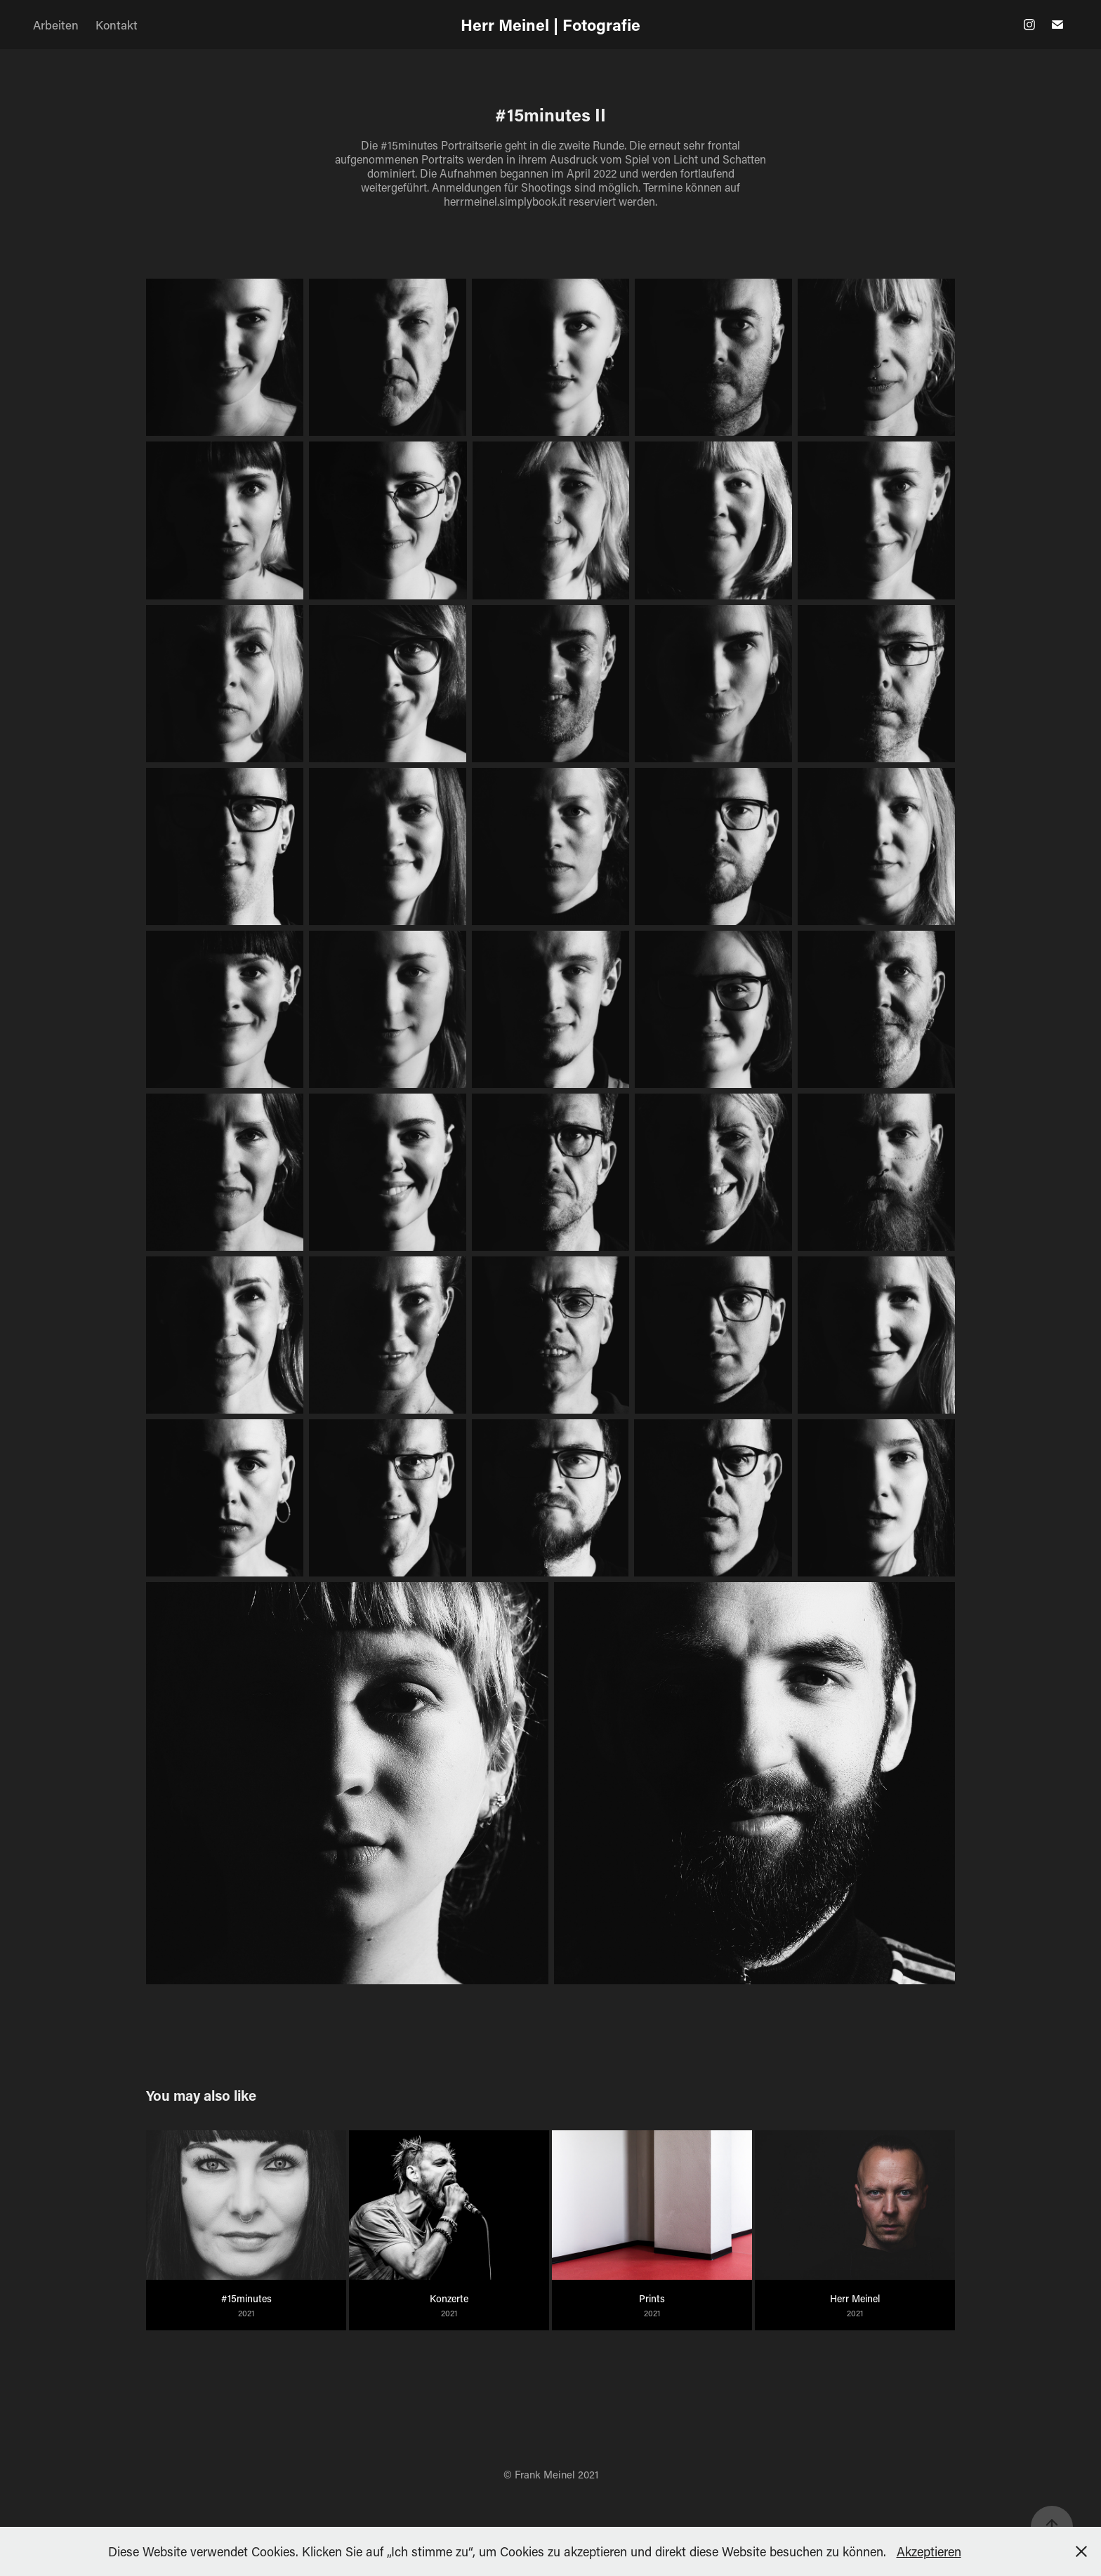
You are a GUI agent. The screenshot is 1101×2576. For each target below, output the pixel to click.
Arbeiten (56, 24)
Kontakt (116, 24)
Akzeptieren (929, 2551)
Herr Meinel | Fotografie (550, 24)
